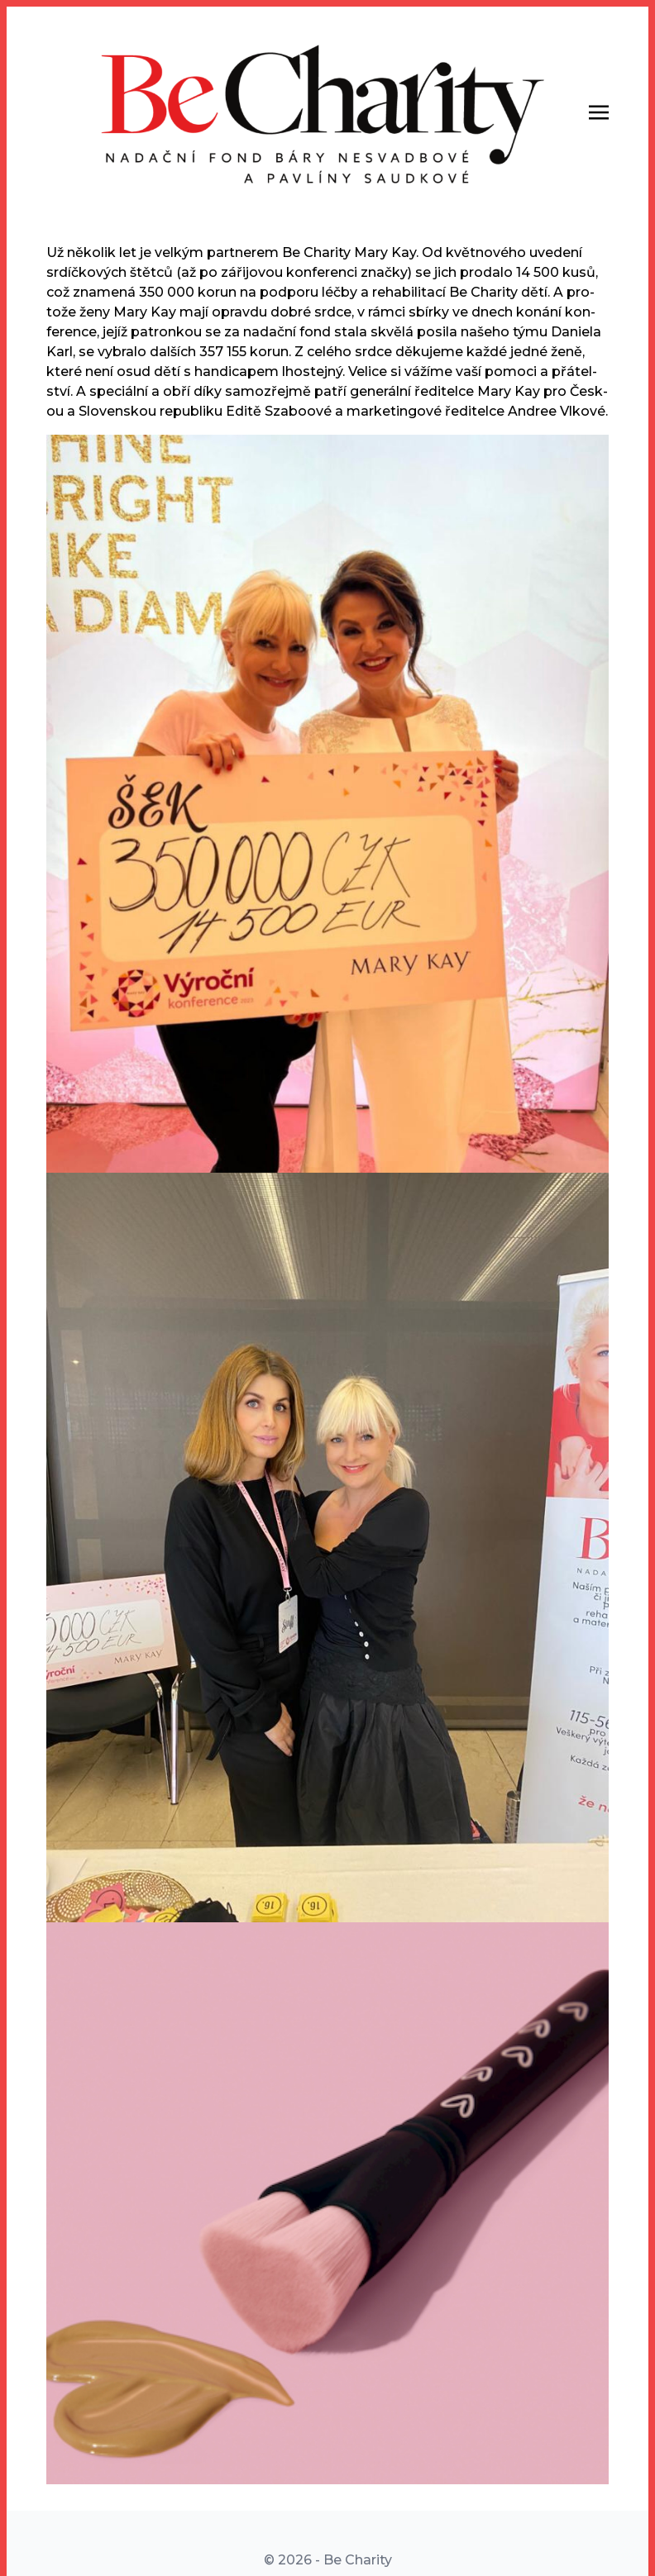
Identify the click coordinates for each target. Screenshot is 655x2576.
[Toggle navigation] (599, 111)
